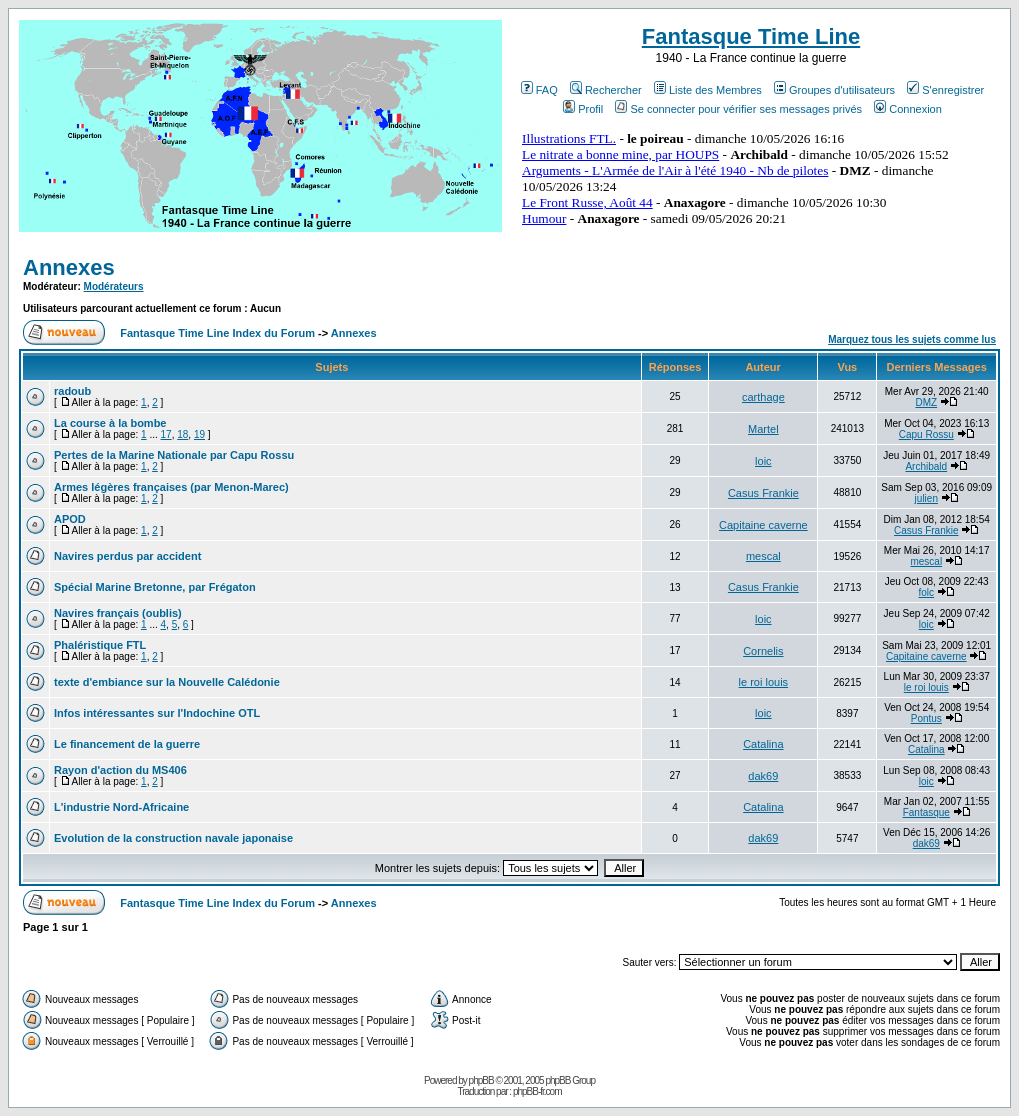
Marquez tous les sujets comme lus (912, 339)
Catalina (763, 744)
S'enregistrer (945, 90)
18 (182, 434)
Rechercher (606, 90)
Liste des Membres (708, 90)
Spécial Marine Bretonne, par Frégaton (155, 587)
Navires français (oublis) (118, 613)
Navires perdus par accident (127, 556)
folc (927, 592)
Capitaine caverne (763, 525)
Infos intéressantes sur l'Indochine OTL (157, 713)
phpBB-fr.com (537, 1091)
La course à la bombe (110, 423)
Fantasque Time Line (751, 36)
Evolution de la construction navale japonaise (173, 838)
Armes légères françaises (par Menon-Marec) (171, 487)
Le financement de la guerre (127, 744)
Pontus (926, 718)
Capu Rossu (926, 434)
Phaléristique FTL (100, 645)
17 (166, 434)
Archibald (926, 466)
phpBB (481, 1080)
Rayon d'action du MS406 (120, 770)
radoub (72, 391)
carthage (763, 397)
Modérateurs (114, 286)
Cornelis (763, 651)
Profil (583, 109)
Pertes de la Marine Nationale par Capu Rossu (174, 455)
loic (763, 461)
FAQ (539, 90)
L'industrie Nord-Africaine (121, 807)
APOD (70, 519)
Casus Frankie (763, 493)
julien (926, 498)
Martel (763, 429)
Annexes (69, 267)
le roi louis (764, 682)
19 (199, 434)
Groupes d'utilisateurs (834, 90)
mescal (763, 556)
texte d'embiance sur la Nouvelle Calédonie (167, 682)
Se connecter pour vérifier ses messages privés (738, 109)
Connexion (908, 109)
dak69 (763, 776)
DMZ (926, 402)
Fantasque (926, 812)
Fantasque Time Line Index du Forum (217, 333)
